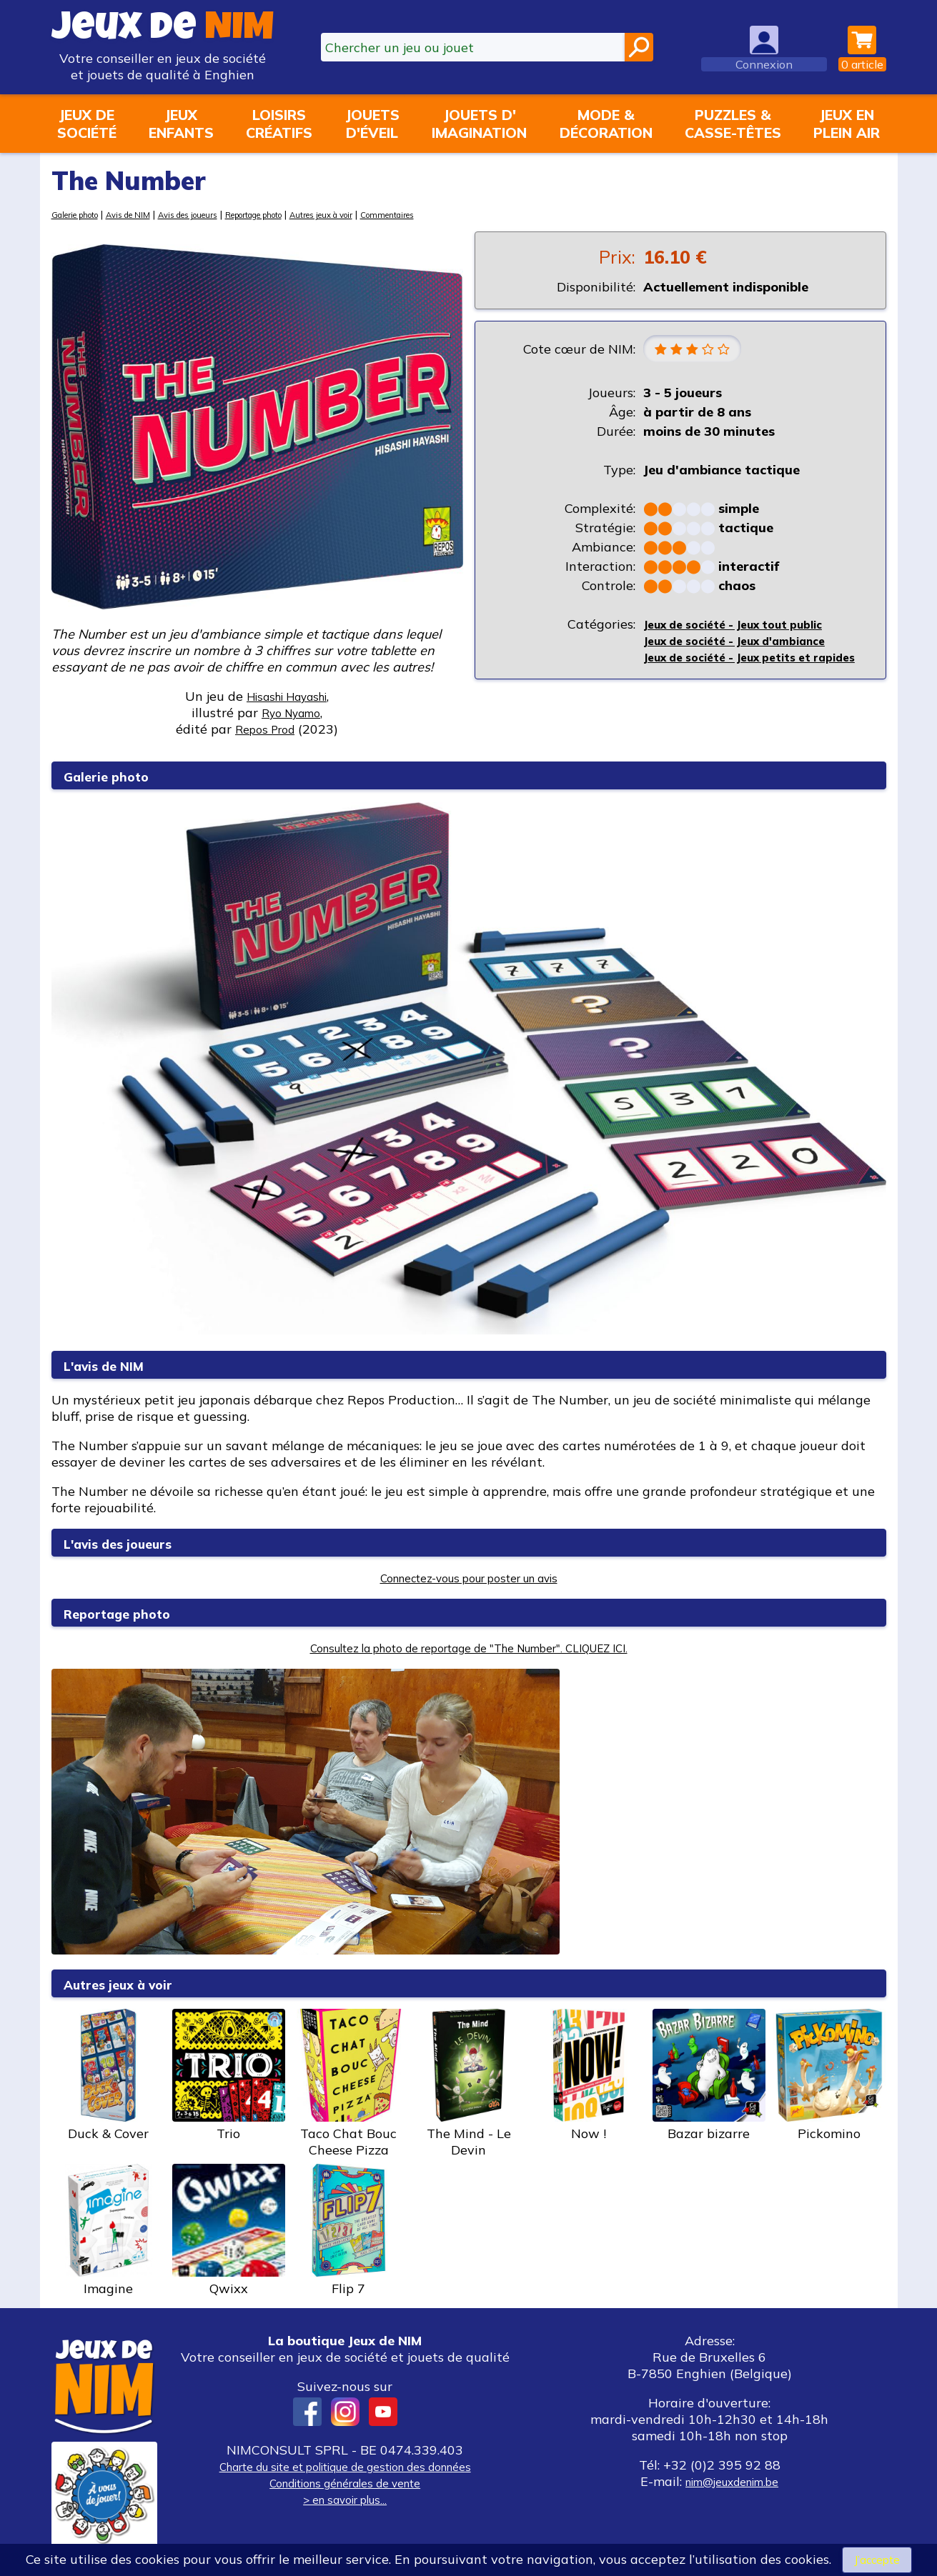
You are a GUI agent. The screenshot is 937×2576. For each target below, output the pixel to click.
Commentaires (470, 214)
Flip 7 (348, 2230)
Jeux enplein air (846, 123)
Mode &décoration (606, 123)
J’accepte (877, 2558)
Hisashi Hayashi (287, 696)
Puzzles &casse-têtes (733, 123)
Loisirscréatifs (279, 123)
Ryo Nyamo (291, 712)
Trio (228, 2075)
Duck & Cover (108, 2075)
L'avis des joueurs (134, 1542)
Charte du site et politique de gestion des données (345, 2466)
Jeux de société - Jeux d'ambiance (749, 644)
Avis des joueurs (219, 214)
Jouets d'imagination (479, 123)
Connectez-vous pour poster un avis (468, 1577)
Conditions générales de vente (345, 2483)
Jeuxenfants (181, 123)
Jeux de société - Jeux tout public (747, 627)
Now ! (588, 2075)
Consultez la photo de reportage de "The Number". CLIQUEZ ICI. (468, 1647)
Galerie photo (82, 214)
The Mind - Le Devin (468, 2083)
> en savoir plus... (345, 2499)
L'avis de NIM (116, 1364)
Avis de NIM (147, 214)
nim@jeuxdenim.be (732, 2481)
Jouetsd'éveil (372, 123)
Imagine (108, 2230)
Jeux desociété (86, 123)
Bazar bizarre (709, 2075)
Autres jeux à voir (390, 214)
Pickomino (829, 2075)
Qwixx (228, 2230)
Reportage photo (303, 214)
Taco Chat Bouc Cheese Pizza (348, 2083)
